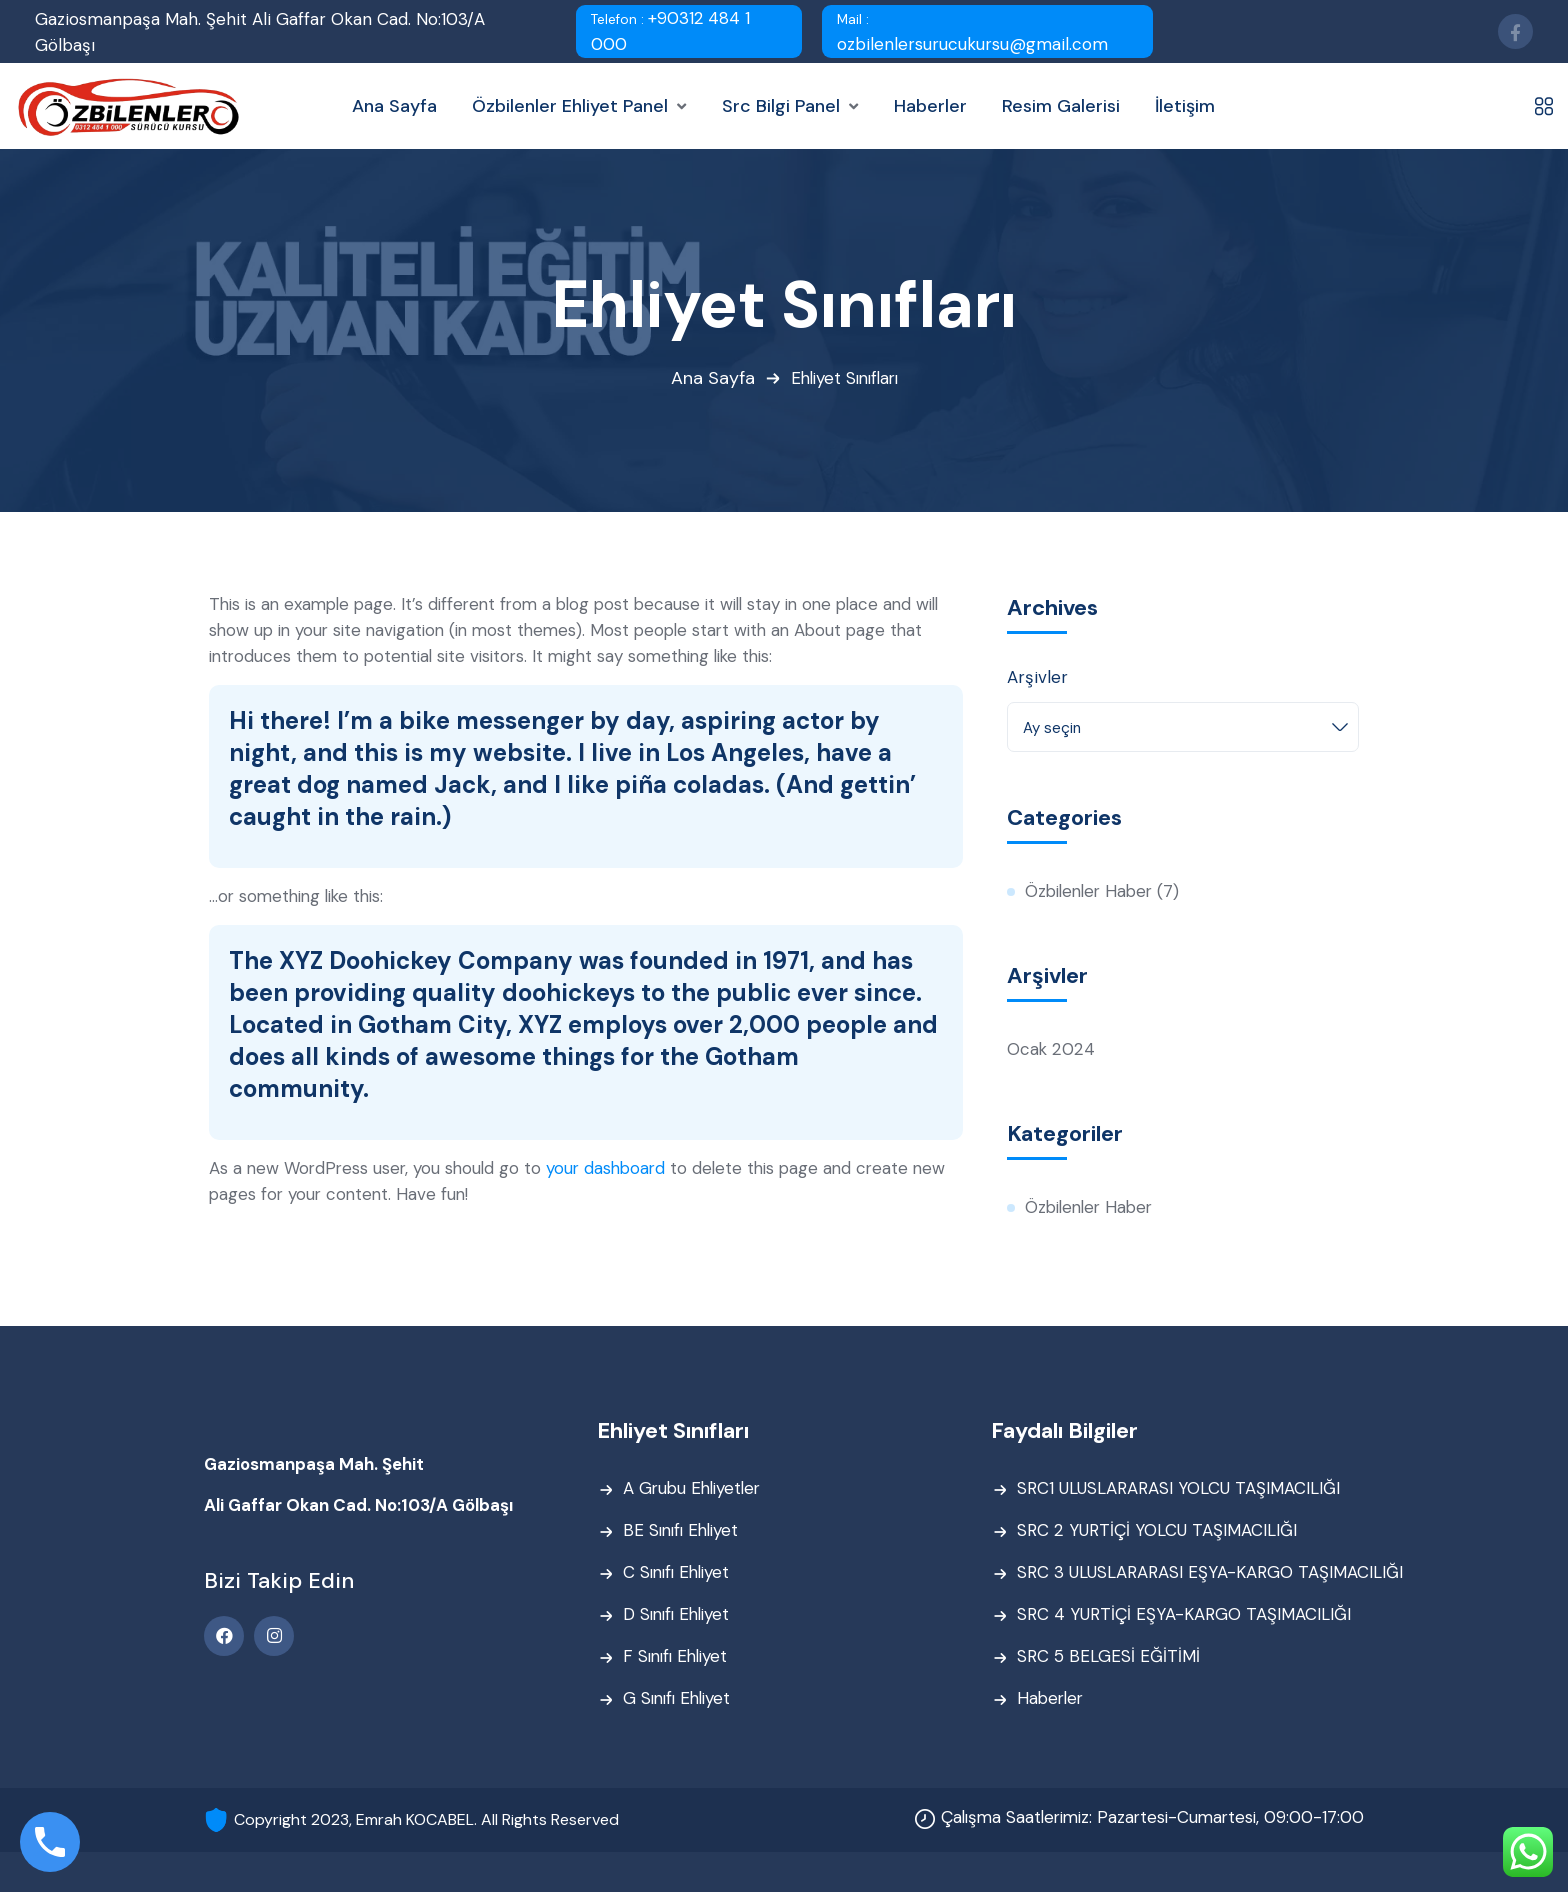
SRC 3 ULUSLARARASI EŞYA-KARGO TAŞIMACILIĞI (1210, 1574)
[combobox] (1183, 727)
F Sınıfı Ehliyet (678, 1658)
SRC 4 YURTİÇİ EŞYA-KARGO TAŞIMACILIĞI (1184, 1616)
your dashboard (613, 1169)
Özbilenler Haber (1092, 892)
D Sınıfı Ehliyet (679, 1616)
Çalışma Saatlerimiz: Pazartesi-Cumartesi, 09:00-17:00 (1146, 1819)
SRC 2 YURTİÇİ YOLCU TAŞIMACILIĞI (1156, 1532)
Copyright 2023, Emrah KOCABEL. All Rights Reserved (426, 1819)
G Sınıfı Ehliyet (680, 1700)
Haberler (1052, 1700)
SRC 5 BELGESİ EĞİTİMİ (1108, 1658)
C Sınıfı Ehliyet (679, 1574)
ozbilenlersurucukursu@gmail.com (972, 33)
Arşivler (1037, 677)
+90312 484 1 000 (670, 31)
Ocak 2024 (1050, 1050)
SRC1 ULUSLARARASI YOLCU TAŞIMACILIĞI (1178, 1490)
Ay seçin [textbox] (1052, 728)
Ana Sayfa (709, 379)
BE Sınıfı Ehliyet (684, 1532)
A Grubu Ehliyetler (695, 1490)
